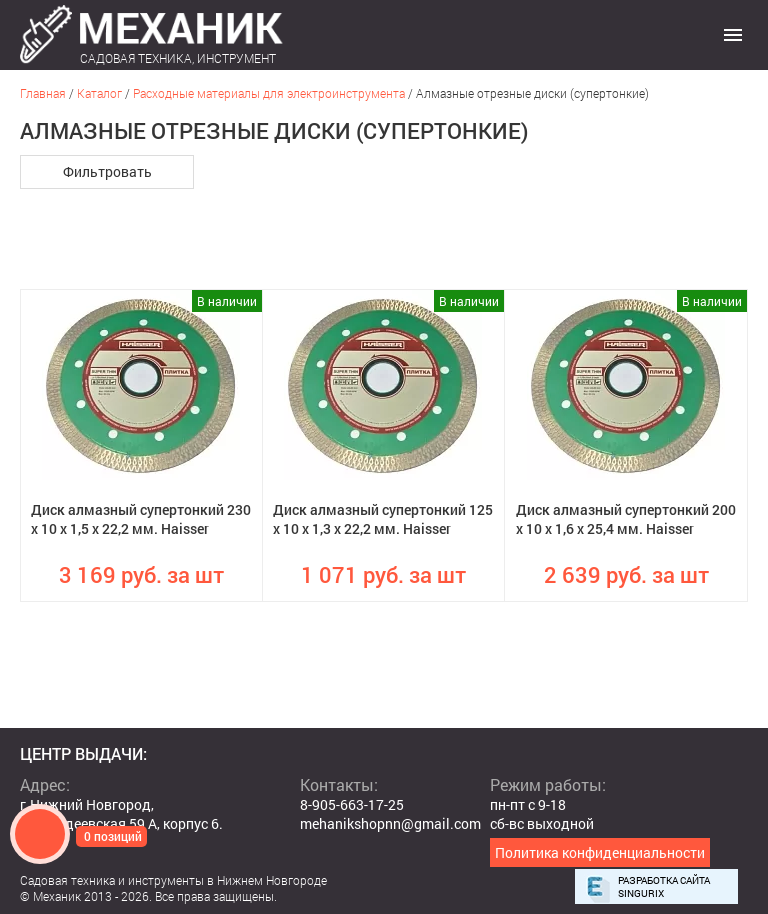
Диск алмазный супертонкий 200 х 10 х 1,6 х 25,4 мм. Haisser (626, 519)
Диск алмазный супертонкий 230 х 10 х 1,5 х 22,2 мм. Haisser (141, 519)
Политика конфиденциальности (600, 852)
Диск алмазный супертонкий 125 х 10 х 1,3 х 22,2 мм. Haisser (383, 519)
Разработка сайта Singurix (664, 887)
